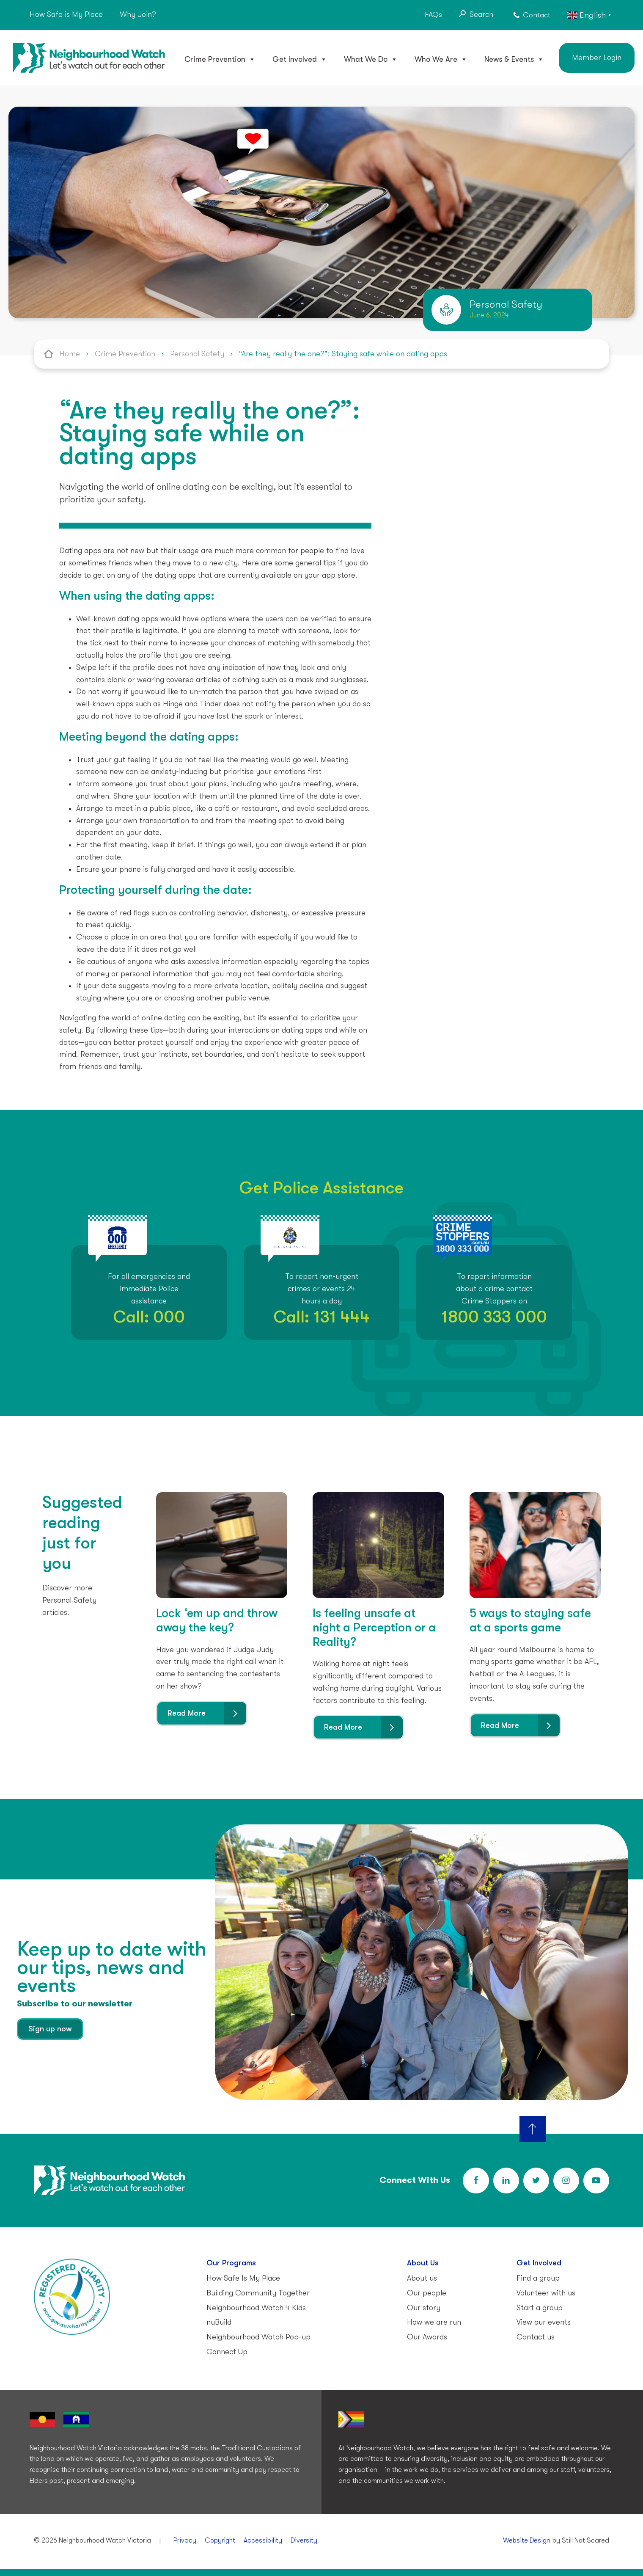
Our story (423, 2307)
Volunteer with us (546, 2293)
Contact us (536, 2337)
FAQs (432, 14)
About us (422, 2278)
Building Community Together (258, 2293)
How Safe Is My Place (243, 2278)
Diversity (304, 2540)
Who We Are (441, 58)
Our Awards (427, 2337)
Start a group (540, 2307)
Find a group (538, 2278)
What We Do (371, 58)
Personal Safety (197, 354)
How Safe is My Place (66, 14)
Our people (426, 2293)
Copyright (220, 2540)
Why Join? (138, 14)
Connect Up (226, 2351)
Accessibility (263, 2540)
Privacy (184, 2540)
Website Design (526, 2540)
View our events (544, 2322)
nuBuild (218, 2322)
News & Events (514, 58)
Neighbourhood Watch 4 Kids (256, 2307)
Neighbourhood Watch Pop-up (258, 2337)
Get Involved (299, 58)
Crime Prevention (220, 58)
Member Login (596, 57)
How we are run (434, 2322)
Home (69, 354)
